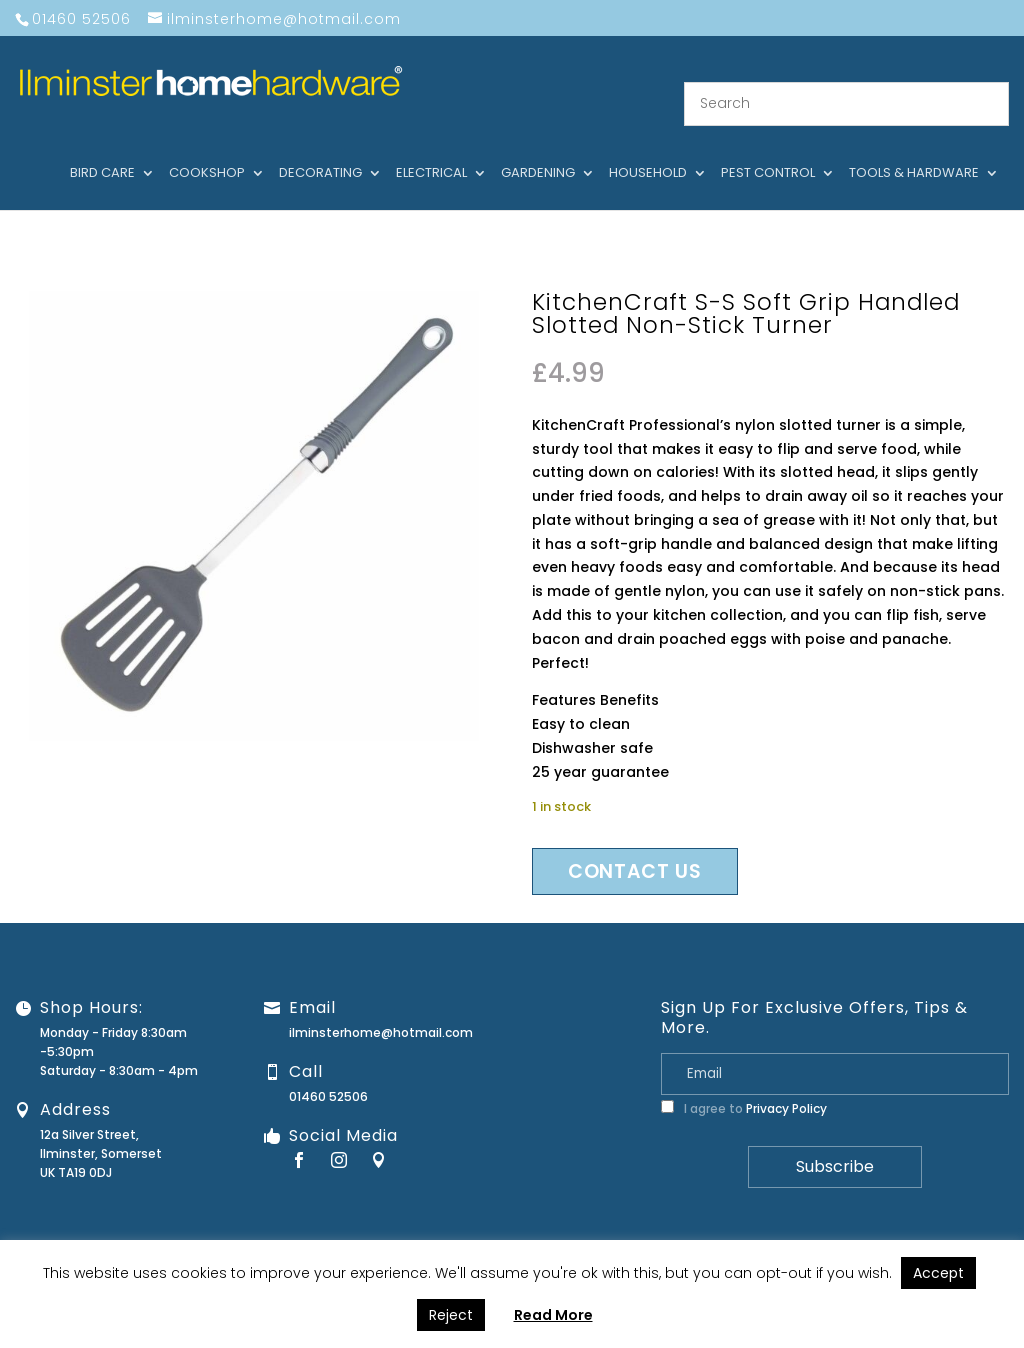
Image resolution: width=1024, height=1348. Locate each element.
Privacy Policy (786, 1084)
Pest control (768, 149)
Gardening (538, 149)
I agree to (744, 1084)
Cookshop (207, 149)
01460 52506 (328, 1072)
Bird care (102, 149)
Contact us (635, 847)
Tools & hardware (914, 149)
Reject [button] (451, 1315)
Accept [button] (938, 1273)
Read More (553, 1315)
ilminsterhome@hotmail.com (381, 1008)
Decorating (320, 149)
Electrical (431, 149)
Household (648, 149)
